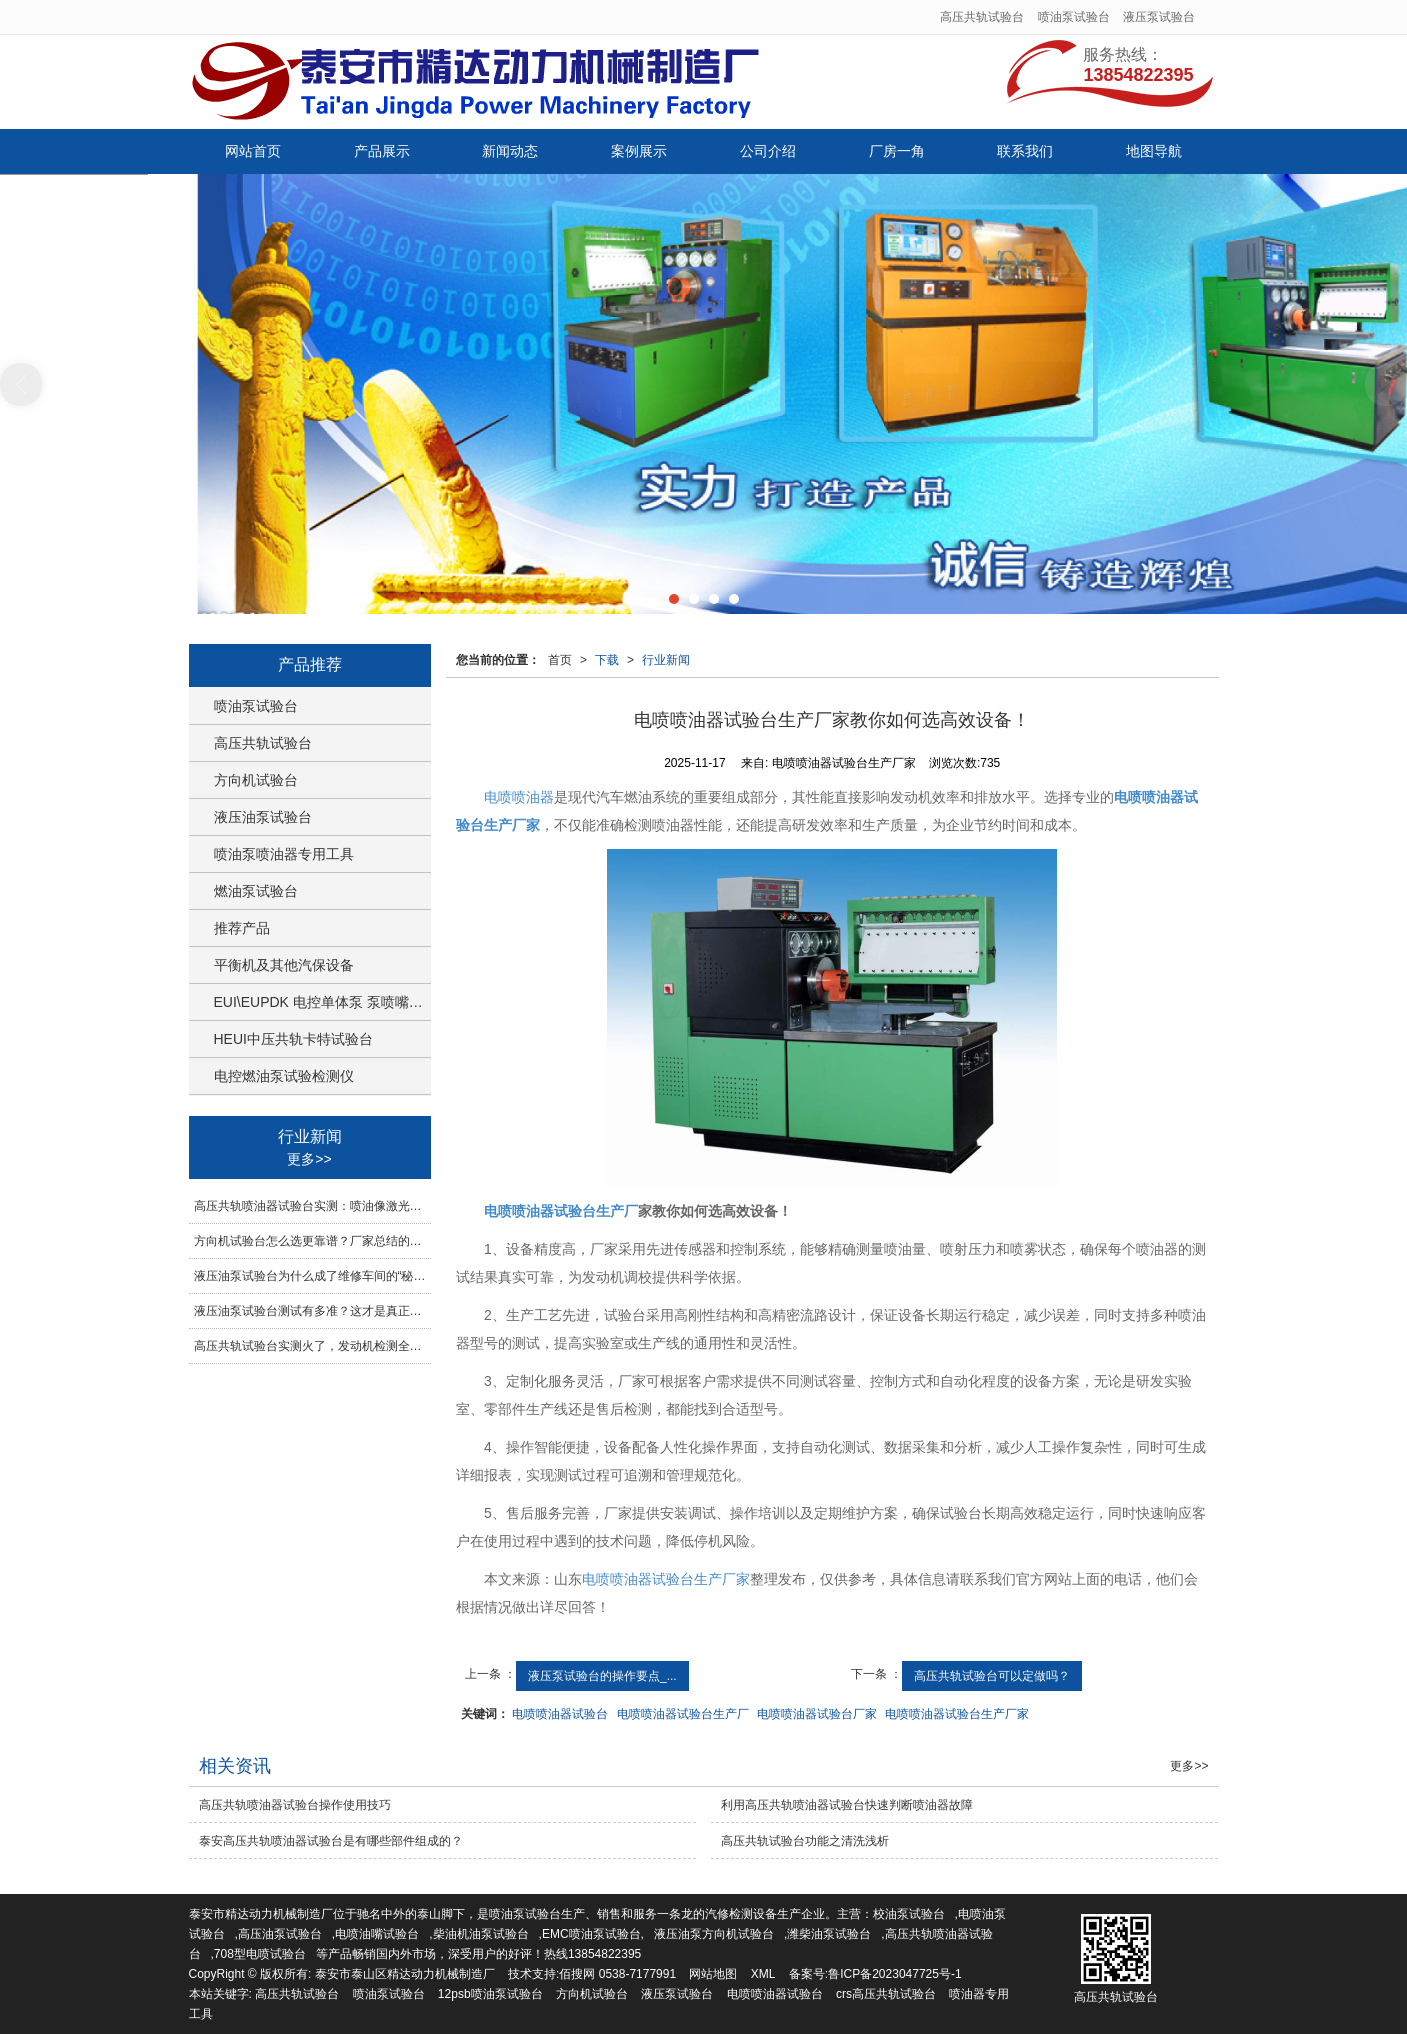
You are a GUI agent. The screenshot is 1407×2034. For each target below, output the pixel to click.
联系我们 (1025, 151)
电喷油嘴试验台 (377, 1934)
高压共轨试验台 (982, 17)
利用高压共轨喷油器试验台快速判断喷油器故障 (847, 1805)
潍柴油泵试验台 (829, 1934)
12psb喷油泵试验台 (490, 1994)
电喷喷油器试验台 (560, 1714)
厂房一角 (897, 151)
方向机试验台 (256, 780)
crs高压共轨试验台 (886, 1994)
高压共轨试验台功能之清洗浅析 (805, 1841)
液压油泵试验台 (263, 817)
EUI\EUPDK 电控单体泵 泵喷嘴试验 (322, 1002)
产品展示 (382, 151)
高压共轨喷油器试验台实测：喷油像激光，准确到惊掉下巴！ (312, 1206)
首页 (560, 660)
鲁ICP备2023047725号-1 (894, 1974)
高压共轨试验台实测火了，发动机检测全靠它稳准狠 (312, 1346)
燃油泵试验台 (256, 891)
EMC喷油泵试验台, (593, 1934)
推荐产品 (242, 928)
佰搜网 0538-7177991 (617, 1974)
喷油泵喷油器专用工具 (284, 854)
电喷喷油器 (519, 797)
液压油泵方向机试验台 (714, 1934)
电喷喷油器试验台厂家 (817, 1714)
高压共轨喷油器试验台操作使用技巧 (295, 1805)
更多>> (309, 1159)
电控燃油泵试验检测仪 (284, 1076)
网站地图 (713, 1974)
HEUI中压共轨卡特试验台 (293, 1039)
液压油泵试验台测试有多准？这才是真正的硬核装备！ (312, 1311)
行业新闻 (666, 660)
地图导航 (1154, 151)
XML (763, 1974)
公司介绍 (768, 151)
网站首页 (253, 151)
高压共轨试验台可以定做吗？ (992, 1676)
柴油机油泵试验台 (481, 1934)
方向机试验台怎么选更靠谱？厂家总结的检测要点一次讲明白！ (312, 1241)
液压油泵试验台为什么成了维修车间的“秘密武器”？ (312, 1276)
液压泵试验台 (1159, 17)
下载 (607, 660)
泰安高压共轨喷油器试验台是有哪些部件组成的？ (331, 1841)
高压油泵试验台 (280, 1934)
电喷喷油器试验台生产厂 (683, 1714)
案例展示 (639, 151)
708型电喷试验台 (260, 1954)
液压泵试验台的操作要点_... (602, 1676)
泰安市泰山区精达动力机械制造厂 (405, 1974)
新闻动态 (510, 151)
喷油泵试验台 (1074, 17)
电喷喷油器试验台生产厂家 (666, 1579)
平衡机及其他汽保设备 (284, 965)
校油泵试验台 (909, 1914)
